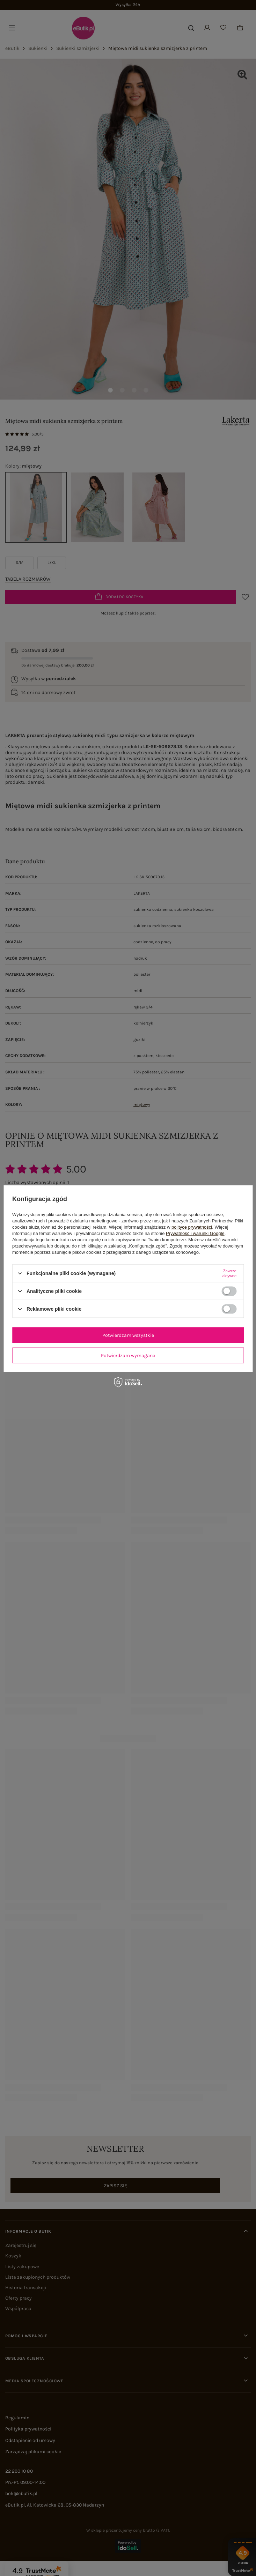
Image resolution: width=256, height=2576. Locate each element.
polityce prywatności (191, 1227)
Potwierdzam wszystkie (128, 1335)
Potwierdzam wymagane (128, 1355)
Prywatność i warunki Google (195, 1233)
